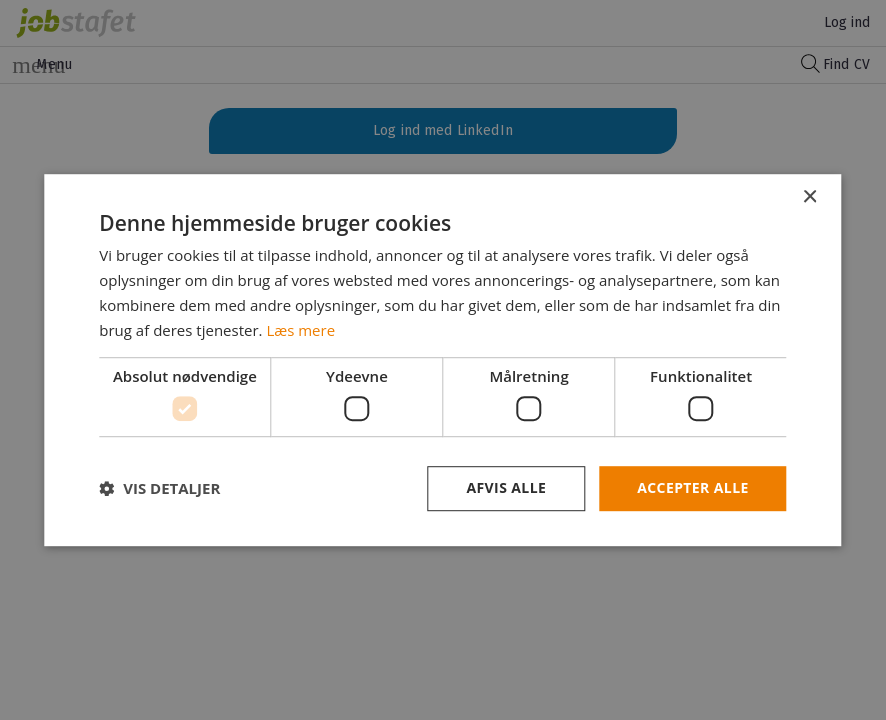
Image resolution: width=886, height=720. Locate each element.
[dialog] (443, 360)
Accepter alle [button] (692, 487)
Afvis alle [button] (506, 487)
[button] (159, 488)
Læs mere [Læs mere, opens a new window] (300, 330)
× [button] (809, 197)
